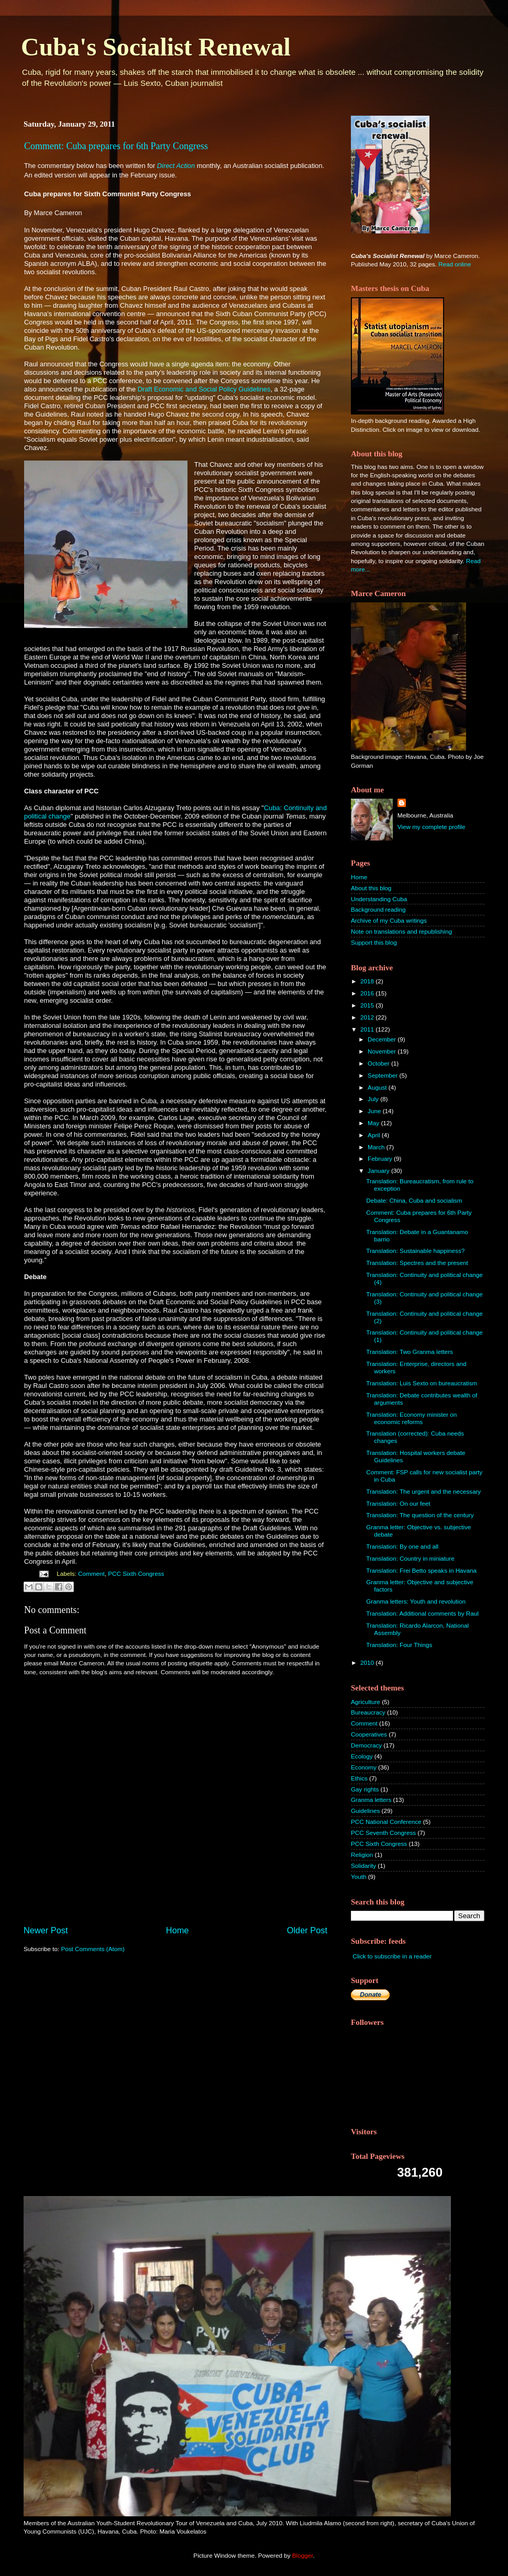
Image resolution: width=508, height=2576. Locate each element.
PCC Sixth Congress (136, 1573)
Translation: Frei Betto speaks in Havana (421, 1570)
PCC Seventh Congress (383, 1832)
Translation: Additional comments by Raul (422, 1613)
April (375, 1135)
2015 (368, 1005)
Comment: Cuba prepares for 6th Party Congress (116, 146)
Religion (362, 1854)
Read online (454, 264)
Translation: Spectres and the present (417, 1262)
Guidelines (365, 1810)
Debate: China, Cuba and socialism (414, 1200)
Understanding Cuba (379, 898)
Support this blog (374, 942)
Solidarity (363, 1865)
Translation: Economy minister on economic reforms (411, 1418)
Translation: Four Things (399, 1644)
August (378, 1087)
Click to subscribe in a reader (392, 1956)
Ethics (359, 1778)
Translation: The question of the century (419, 1514)
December (382, 1039)
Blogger (302, 2555)
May (374, 1122)
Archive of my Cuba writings (389, 920)
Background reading (378, 909)
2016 (368, 993)
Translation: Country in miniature (410, 1558)
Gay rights (365, 1789)
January (379, 1170)
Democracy (366, 1745)
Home (177, 1930)
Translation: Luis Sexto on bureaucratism (421, 1383)
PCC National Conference (386, 1821)
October (379, 1063)
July (374, 1098)
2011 (368, 1029)
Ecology (362, 1756)
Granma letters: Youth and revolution (416, 1601)
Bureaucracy (368, 1712)
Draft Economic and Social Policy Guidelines (204, 389)
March (377, 1147)
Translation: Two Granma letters (409, 1351)
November (382, 1051)
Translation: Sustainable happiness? (415, 1250)
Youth (358, 1876)
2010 (368, 1662)
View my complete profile (431, 826)
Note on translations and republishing (401, 931)
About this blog (371, 887)
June (375, 1110)
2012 (368, 1017)
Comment (91, 1573)
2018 (368, 981)
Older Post (307, 1930)
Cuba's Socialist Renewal (156, 47)
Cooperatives (369, 1734)
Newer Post (46, 1930)
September (383, 1075)
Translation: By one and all (402, 1546)
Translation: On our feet (398, 1503)
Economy (364, 1767)
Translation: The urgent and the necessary (423, 1491)
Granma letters (371, 1799)
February (381, 1158)
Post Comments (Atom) (92, 1948)
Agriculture (365, 1701)
